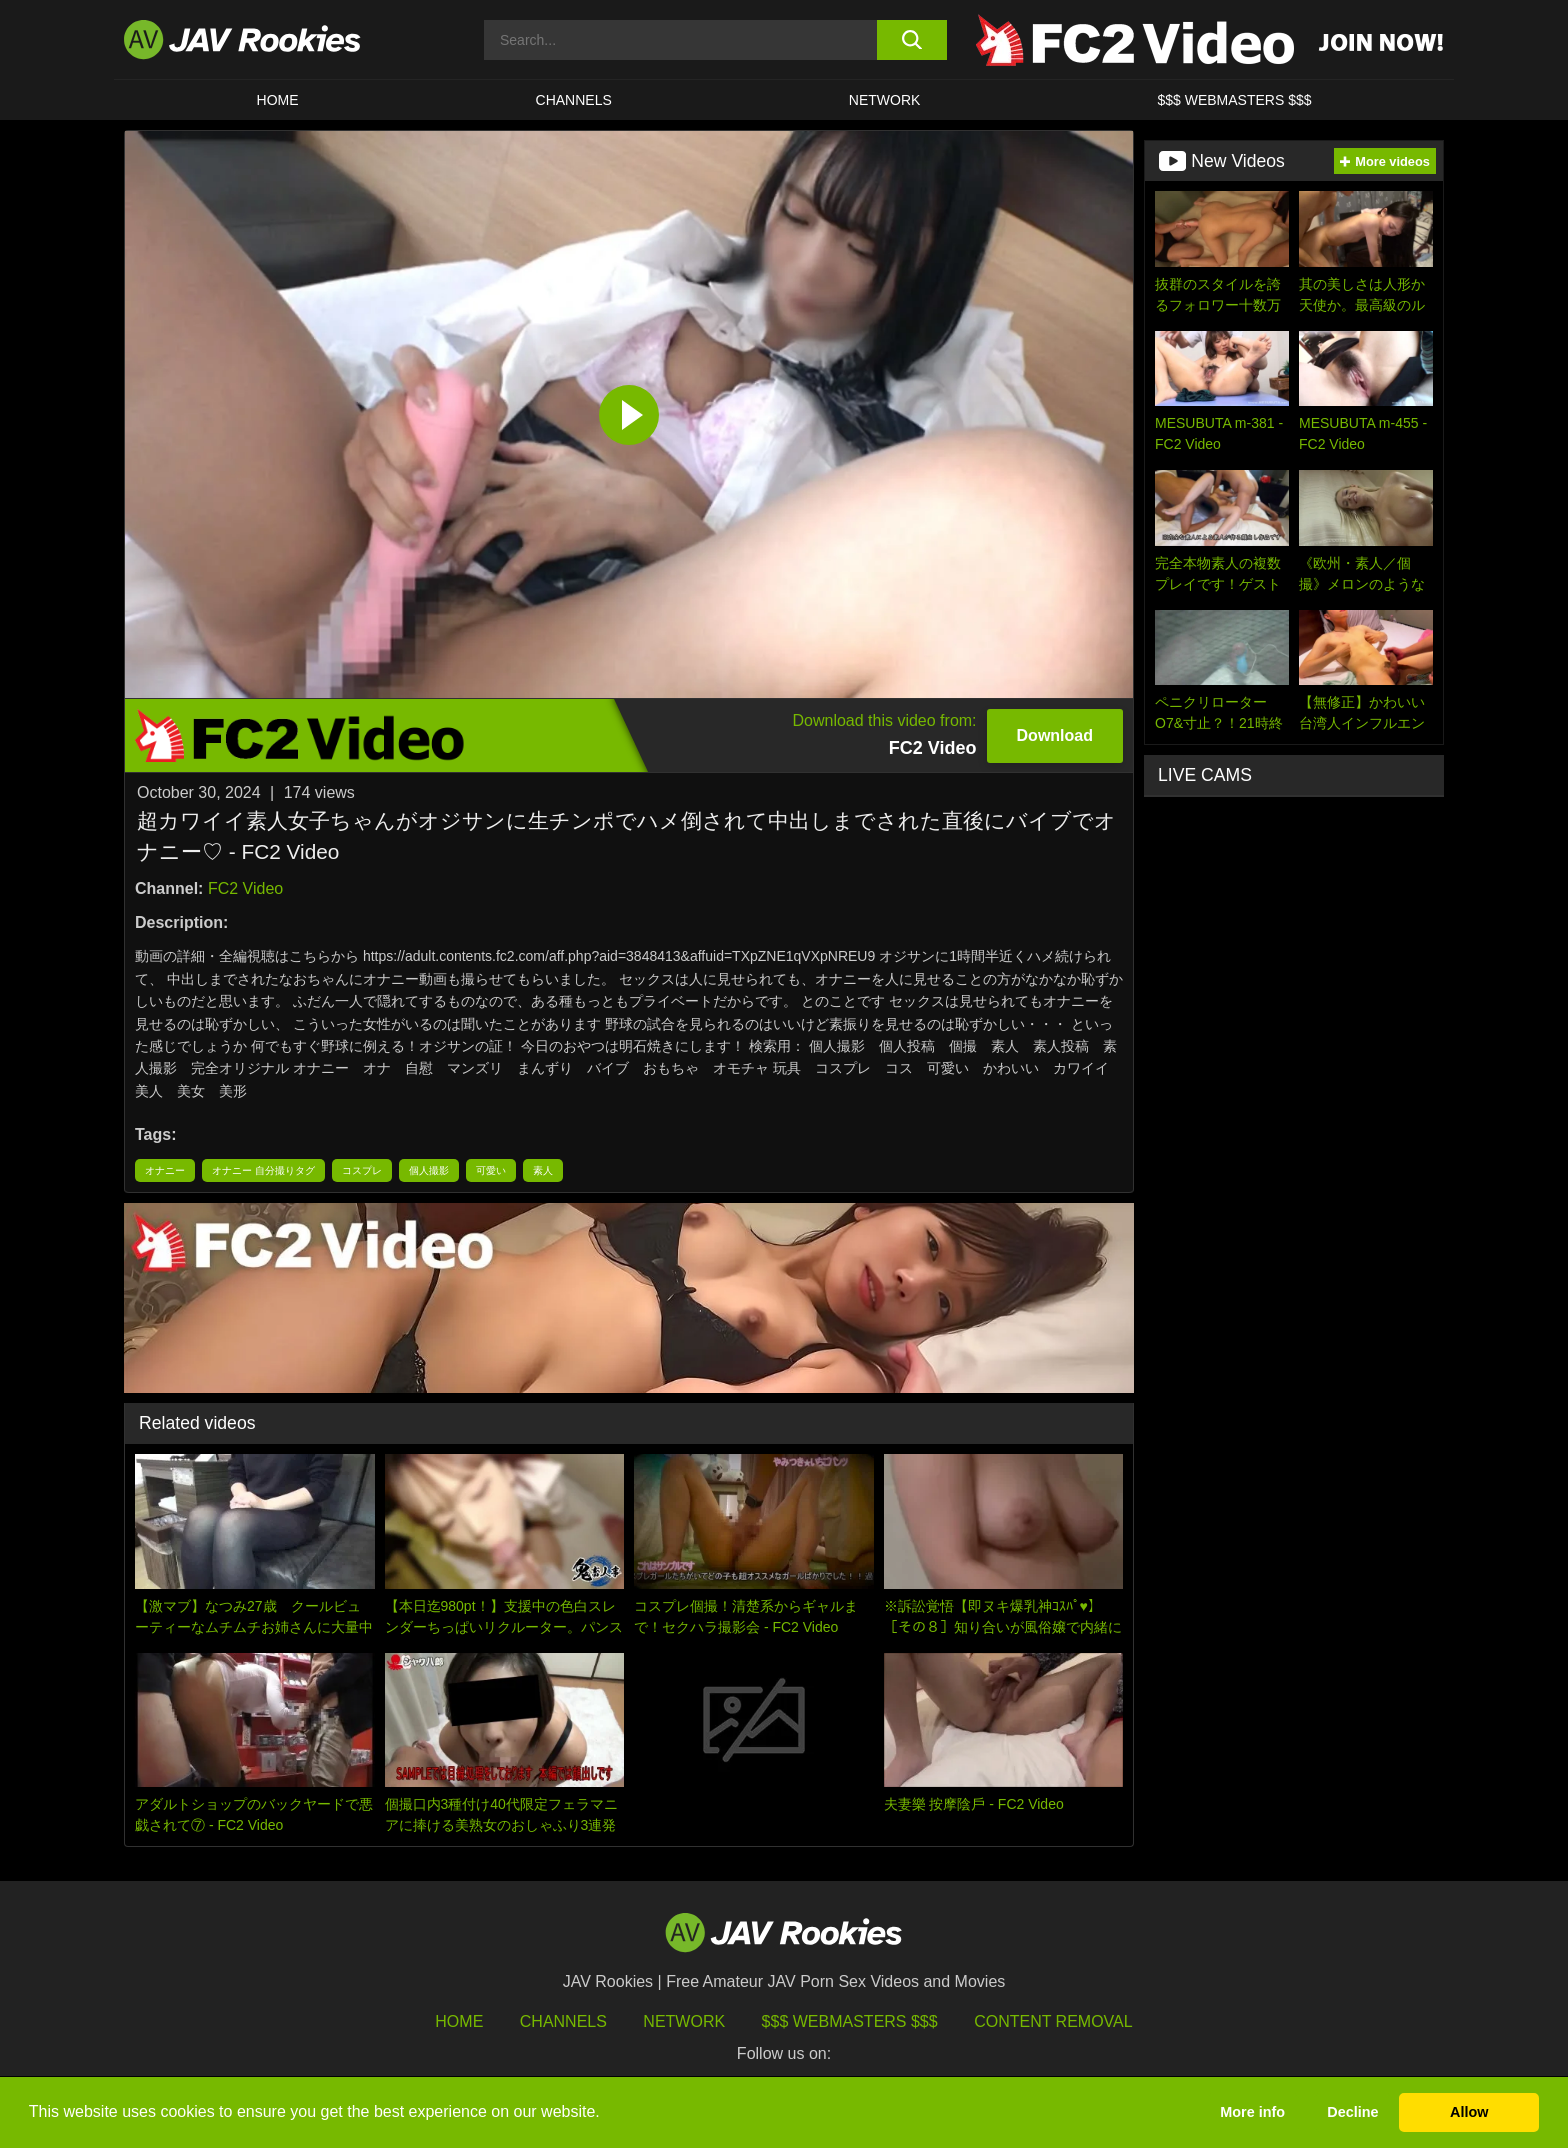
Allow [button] (1469, 2112)
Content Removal (1053, 2021)
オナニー (165, 1170)
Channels (574, 100)
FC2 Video (245, 888)
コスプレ (362, 1170)
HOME (278, 100)
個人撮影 (429, 1170)
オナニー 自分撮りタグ (263, 1170)
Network (885, 100)
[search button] (911, 40)
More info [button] (1252, 2112)
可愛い (491, 1170)
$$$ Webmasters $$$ (850, 2021)
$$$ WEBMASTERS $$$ (1234, 100)
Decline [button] (1352, 2112)
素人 (543, 1170)
